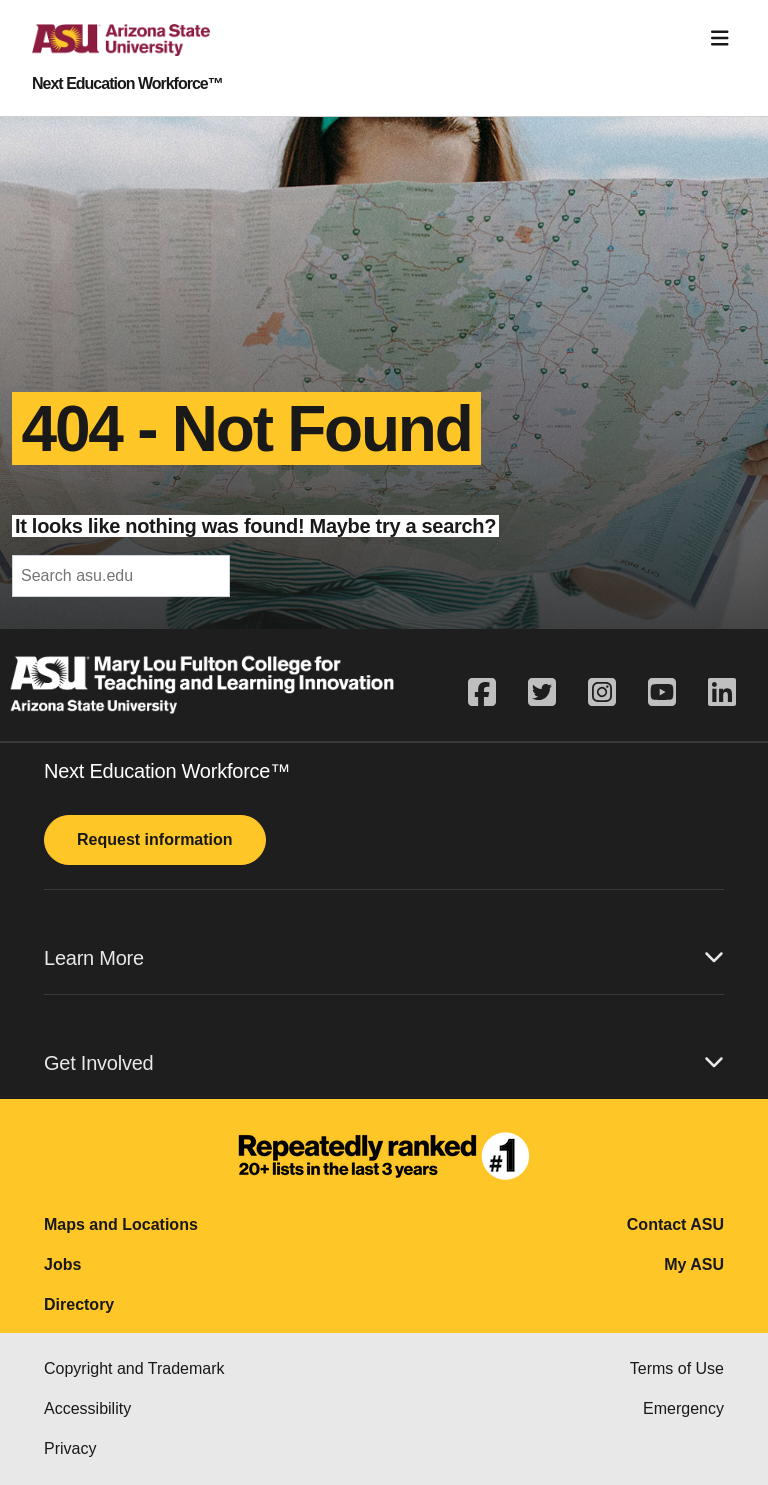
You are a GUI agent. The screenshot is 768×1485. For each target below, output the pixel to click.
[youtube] (662, 693)
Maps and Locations (121, 1224)
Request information (155, 839)
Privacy (70, 1448)
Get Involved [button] (384, 1062)
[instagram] (602, 693)
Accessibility (87, 1408)
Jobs (62, 1264)
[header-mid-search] (121, 576)
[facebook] (490, 693)
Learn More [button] (384, 957)
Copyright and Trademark (134, 1368)
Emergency (683, 1408)
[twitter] (542, 693)
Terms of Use (677, 1368)
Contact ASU (675, 1224)
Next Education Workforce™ (127, 84)
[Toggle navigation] (720, 38)
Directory (79, 1304)
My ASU (694, 1264)
